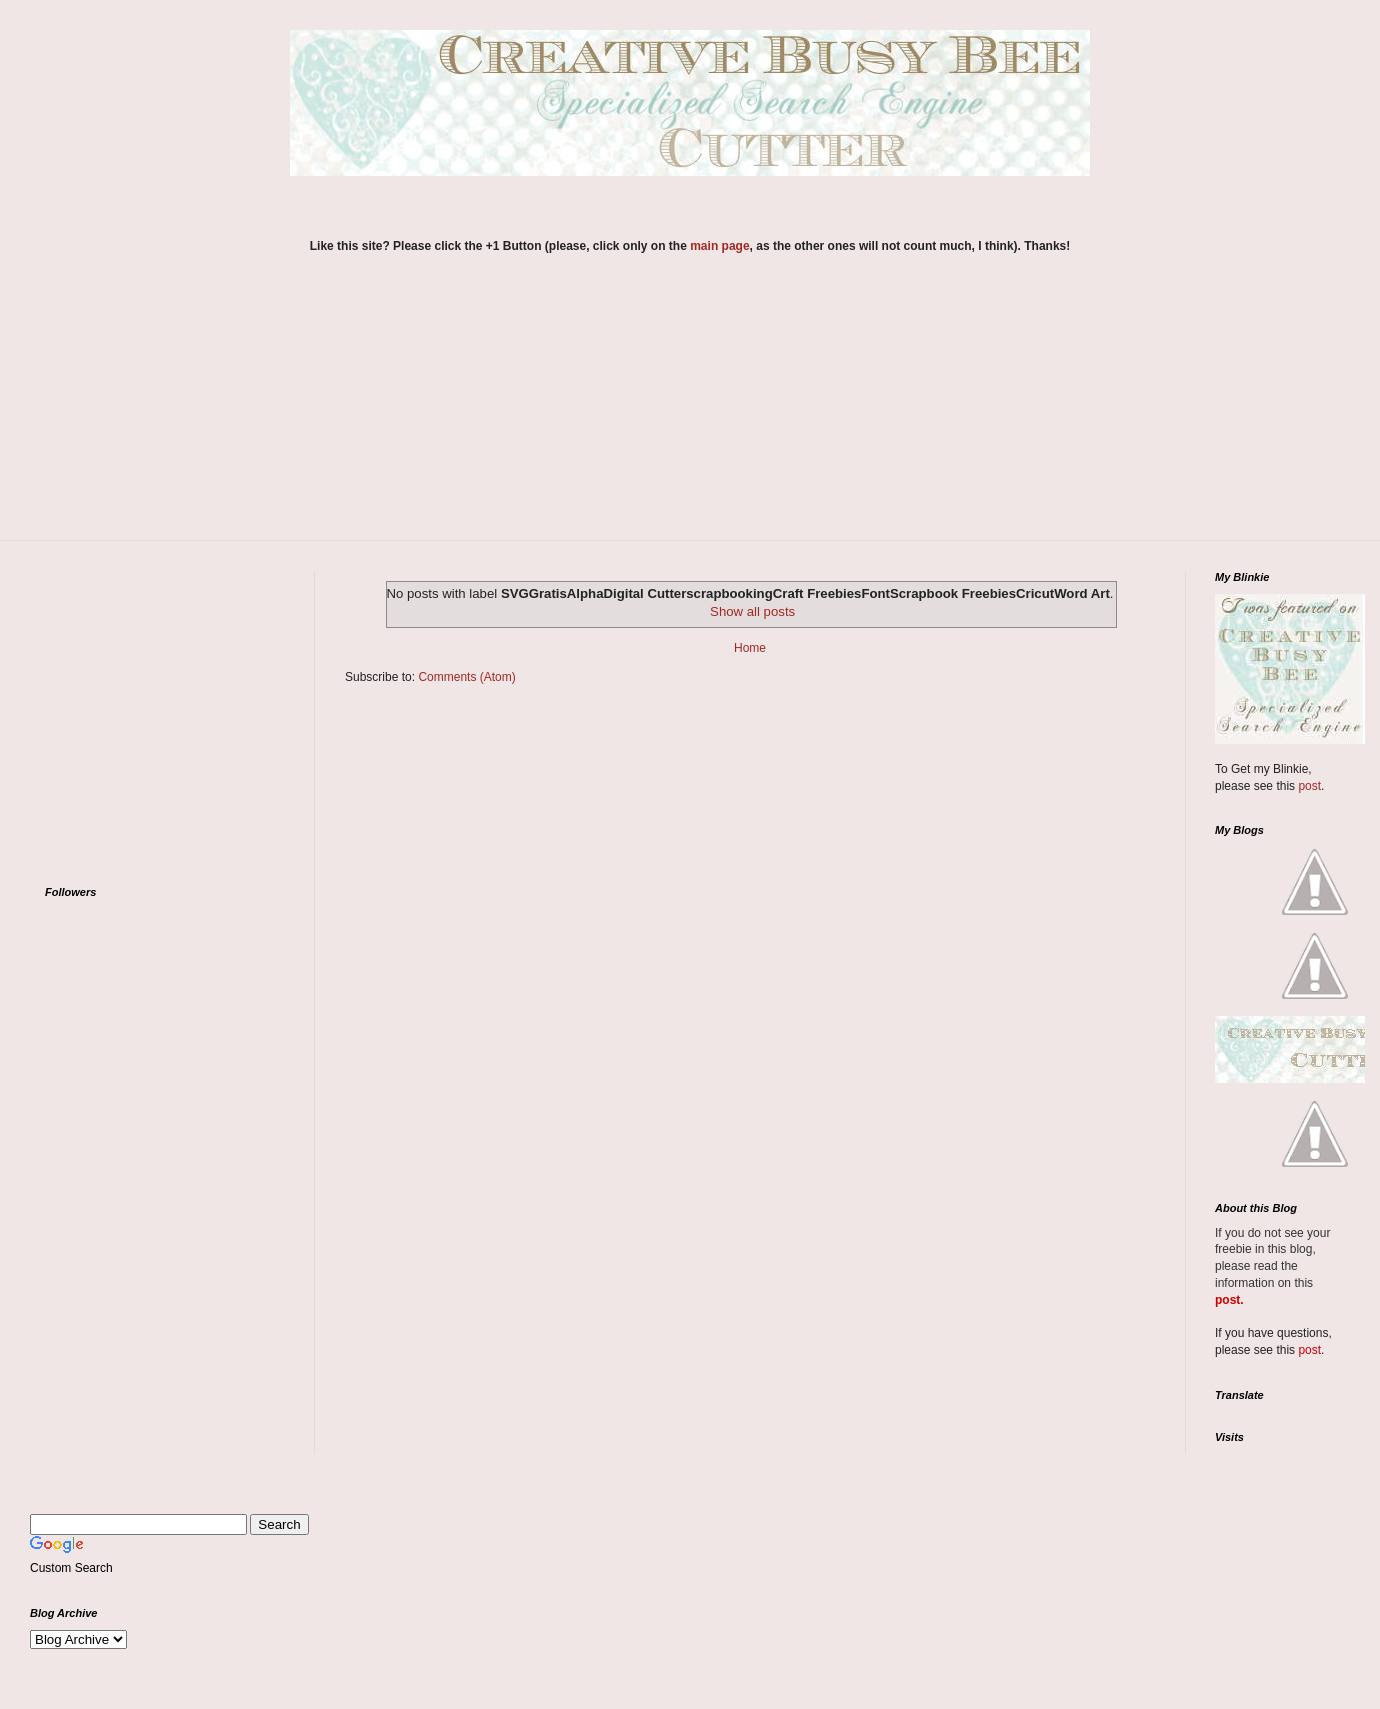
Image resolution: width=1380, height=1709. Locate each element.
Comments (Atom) (466, 677)
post (1309, 786)
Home (750, 648)
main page (719, 246)
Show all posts (752, 611)
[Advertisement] (690, 410)
